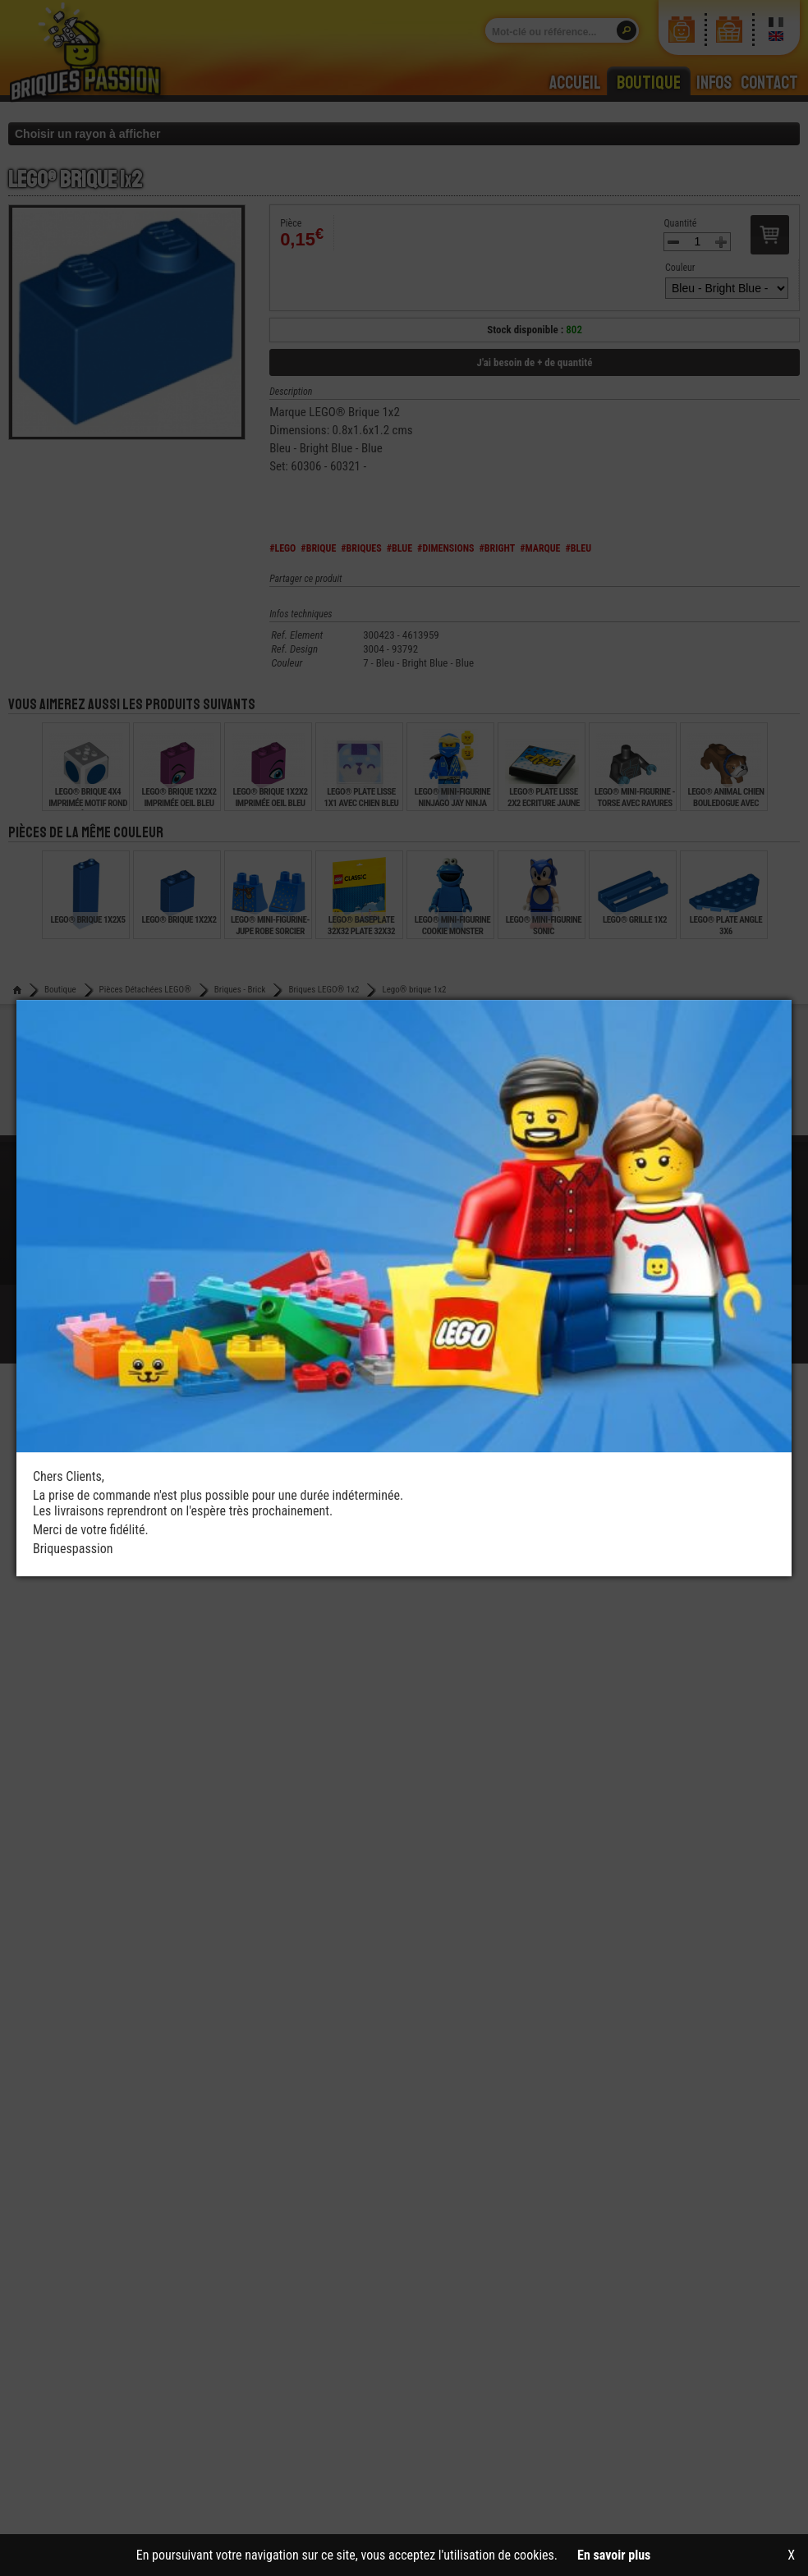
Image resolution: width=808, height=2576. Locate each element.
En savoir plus (613, 2555)
